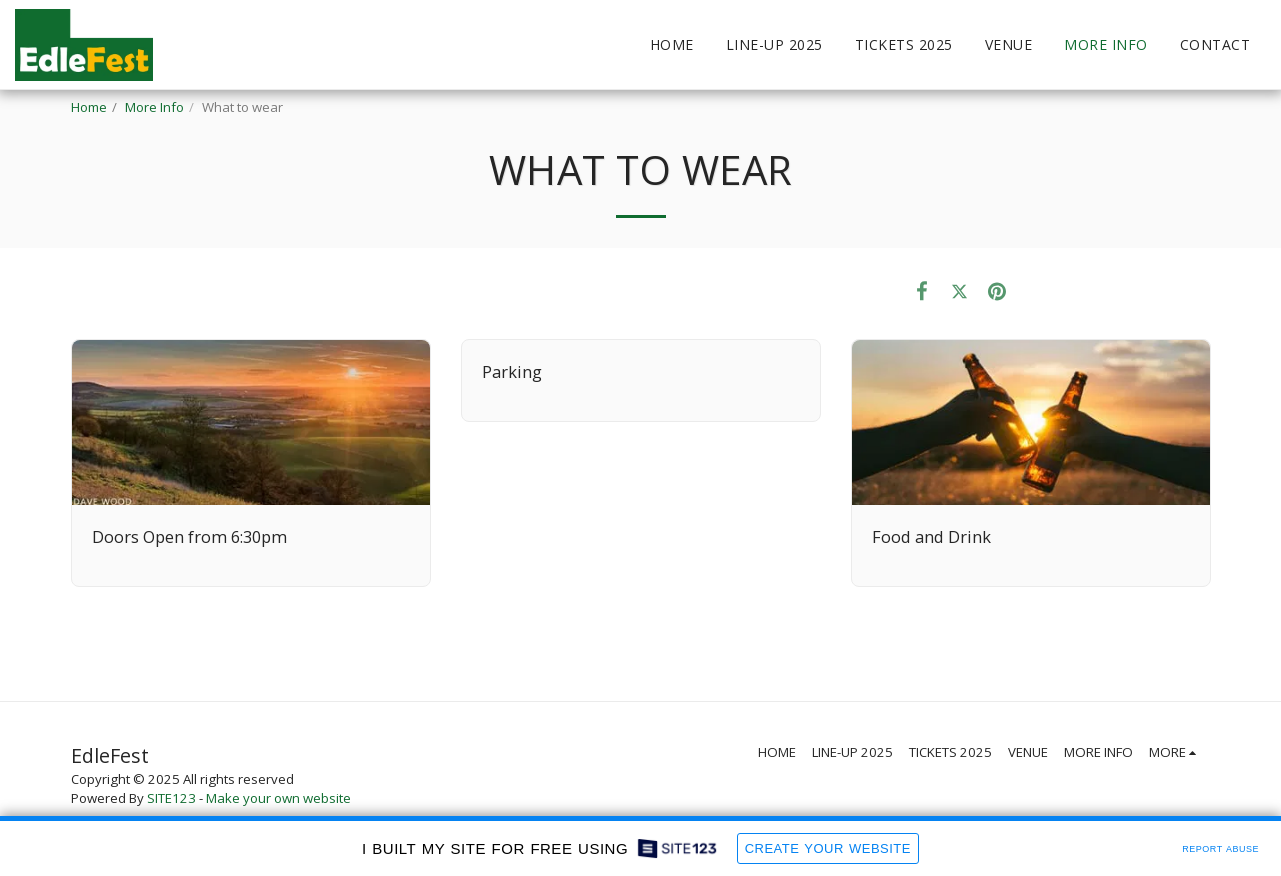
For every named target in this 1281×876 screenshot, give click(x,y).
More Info (154, 107)
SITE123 (171, 798)
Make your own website (278, 798)
